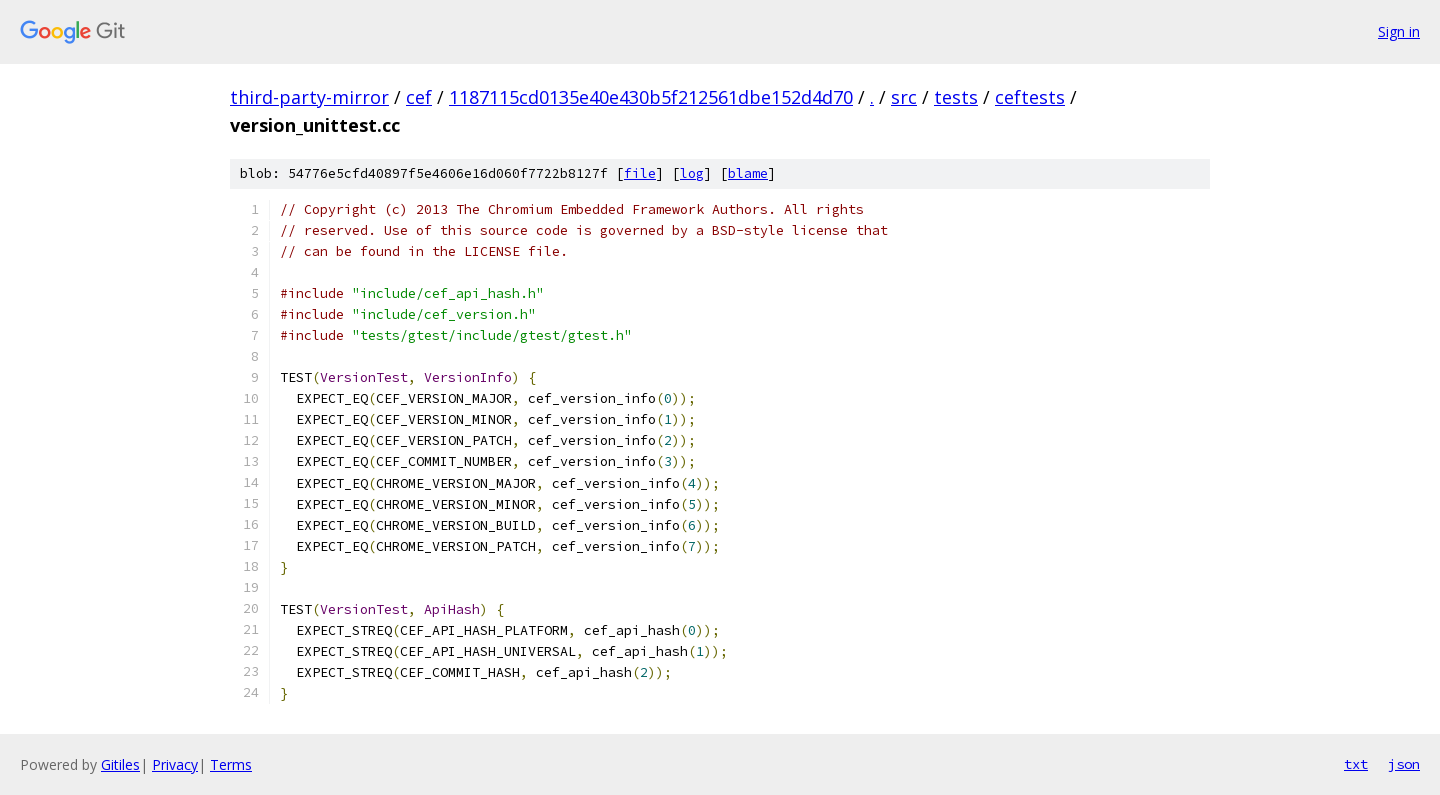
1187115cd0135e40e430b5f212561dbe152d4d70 (651, 97)
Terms (231, 764)
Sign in (1399, 31)
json (1404, 764)
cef (419, 97)
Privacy (175, 764)
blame (748, 173)
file (640, 173)
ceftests (1030, 97)
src (904, 97)
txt (1356, 764)
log (692, 173)
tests (956, 97)
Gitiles (120, 764)
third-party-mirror (309, 97)
